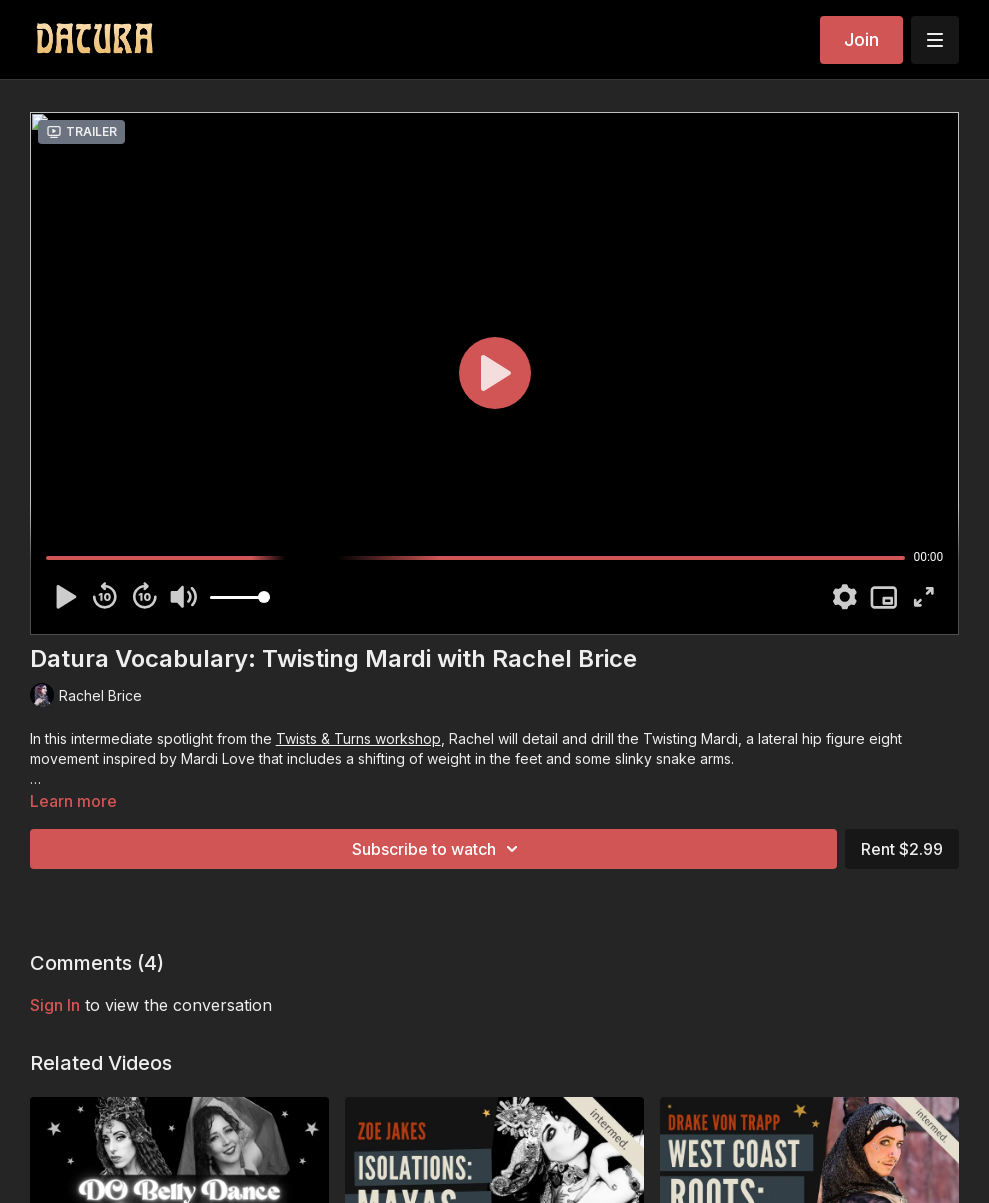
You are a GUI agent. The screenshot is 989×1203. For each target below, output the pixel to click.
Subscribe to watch (438, 849)
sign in (55, 1005)
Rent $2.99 (902, 849)
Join (861, 39)
